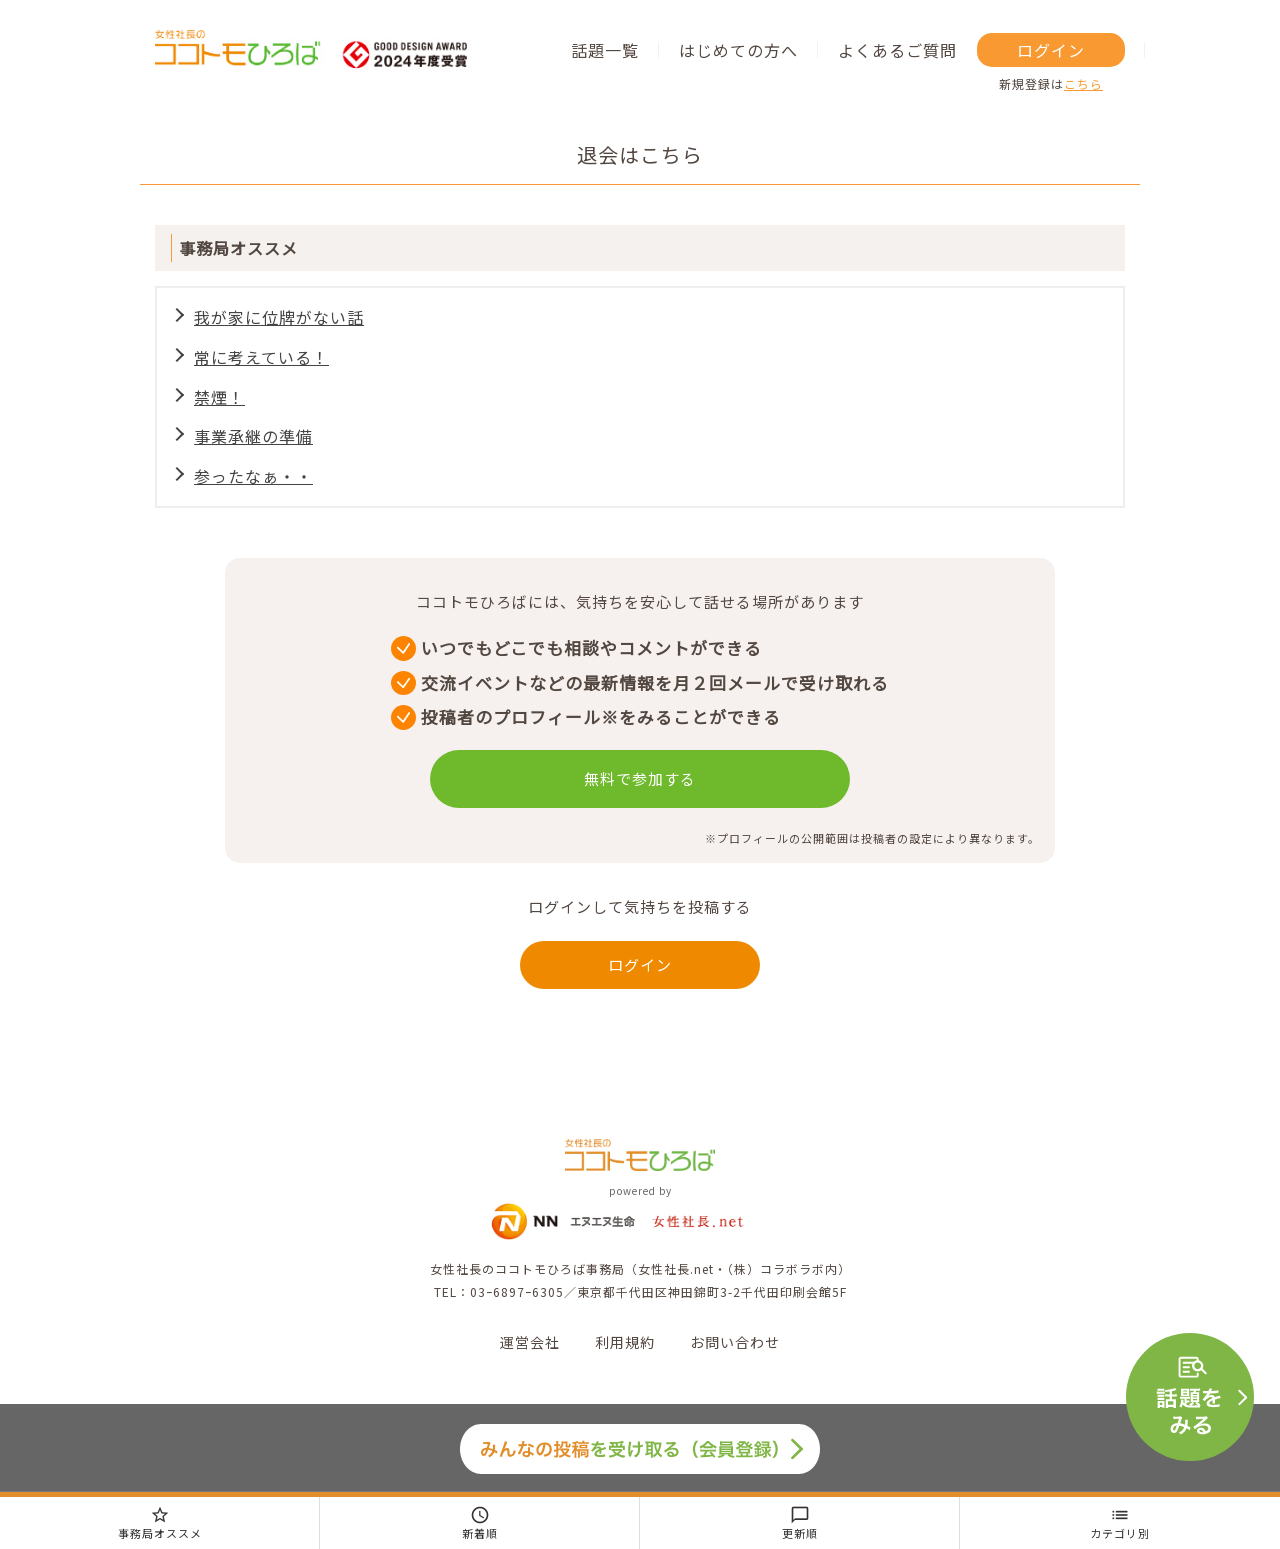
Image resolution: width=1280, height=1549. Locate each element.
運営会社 (530, 1342)
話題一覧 (605, 50)
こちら (1083, 83)
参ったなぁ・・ (253, 476)
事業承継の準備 (253, 436)
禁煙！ (219, 397)
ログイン (1051, 50)
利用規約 (625, 1342)
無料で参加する (640, 778)
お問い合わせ (735, 1342)
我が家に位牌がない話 (279, 317)
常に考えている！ (261, 357)
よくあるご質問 (897, 50)
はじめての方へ (738, 50)
